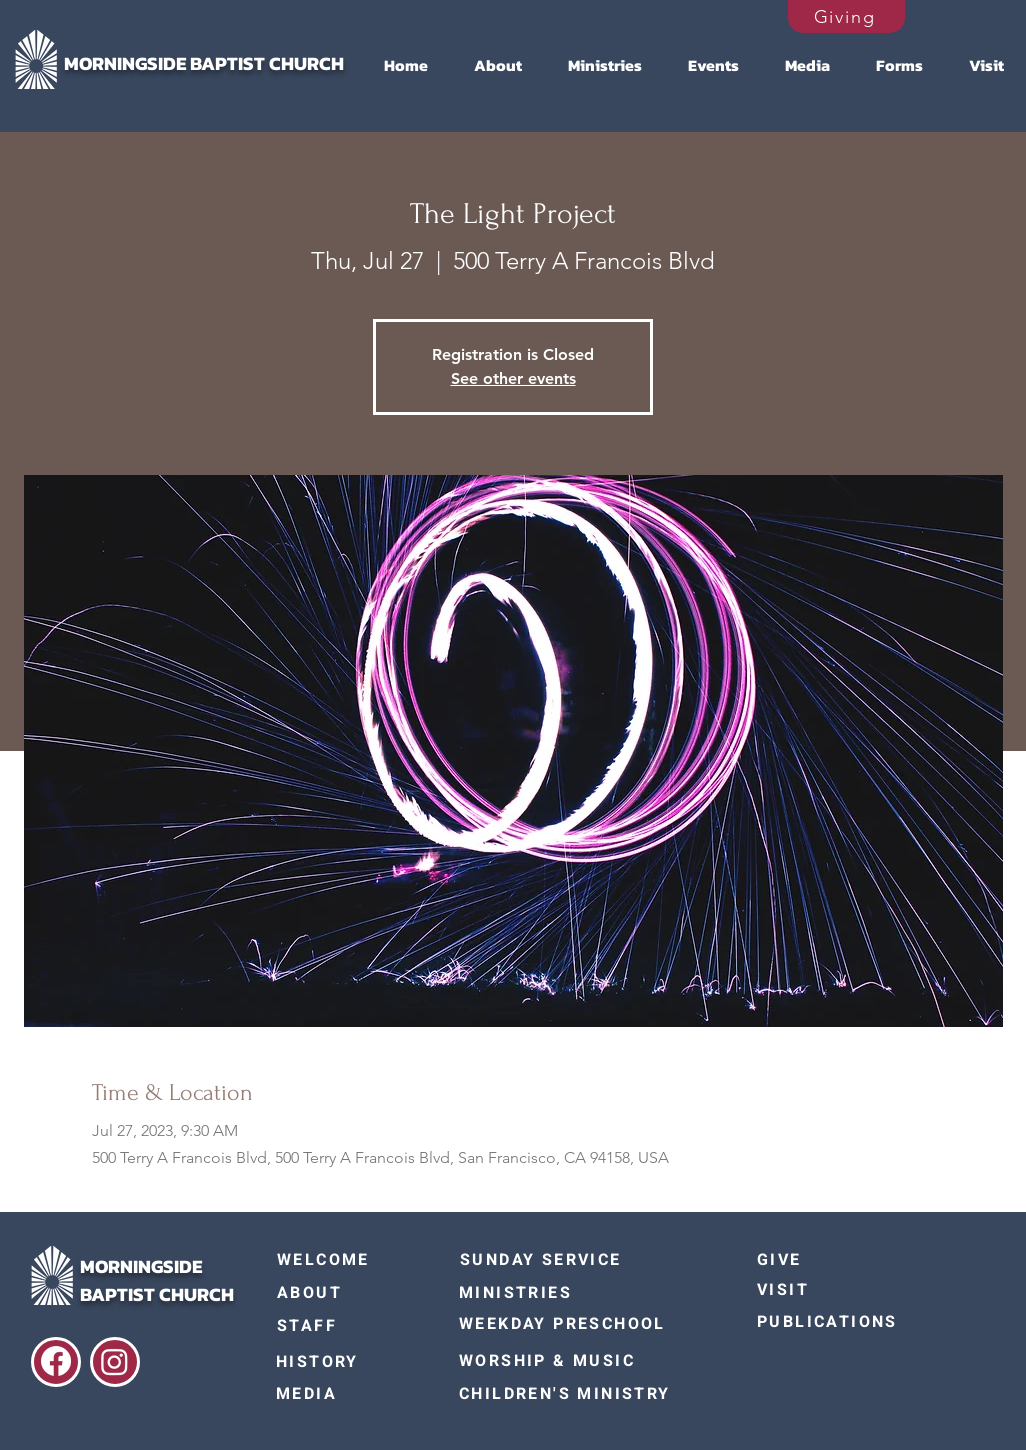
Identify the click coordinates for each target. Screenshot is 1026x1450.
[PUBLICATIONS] (836, 1322)
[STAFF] (348, 1326)
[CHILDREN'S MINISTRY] (577, 1394)
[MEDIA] (347, 1394)
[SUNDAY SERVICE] (554, 1260)
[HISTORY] (347, 1362)
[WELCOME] (348, 1260)
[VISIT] (836, 1290)
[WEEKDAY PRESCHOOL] (577, 1324)
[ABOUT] (348, 1292)
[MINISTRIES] (553, 1293)
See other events (513, 378)
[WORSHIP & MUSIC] (577, 1361)
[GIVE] (844, 1260)
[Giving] (846, 16)
